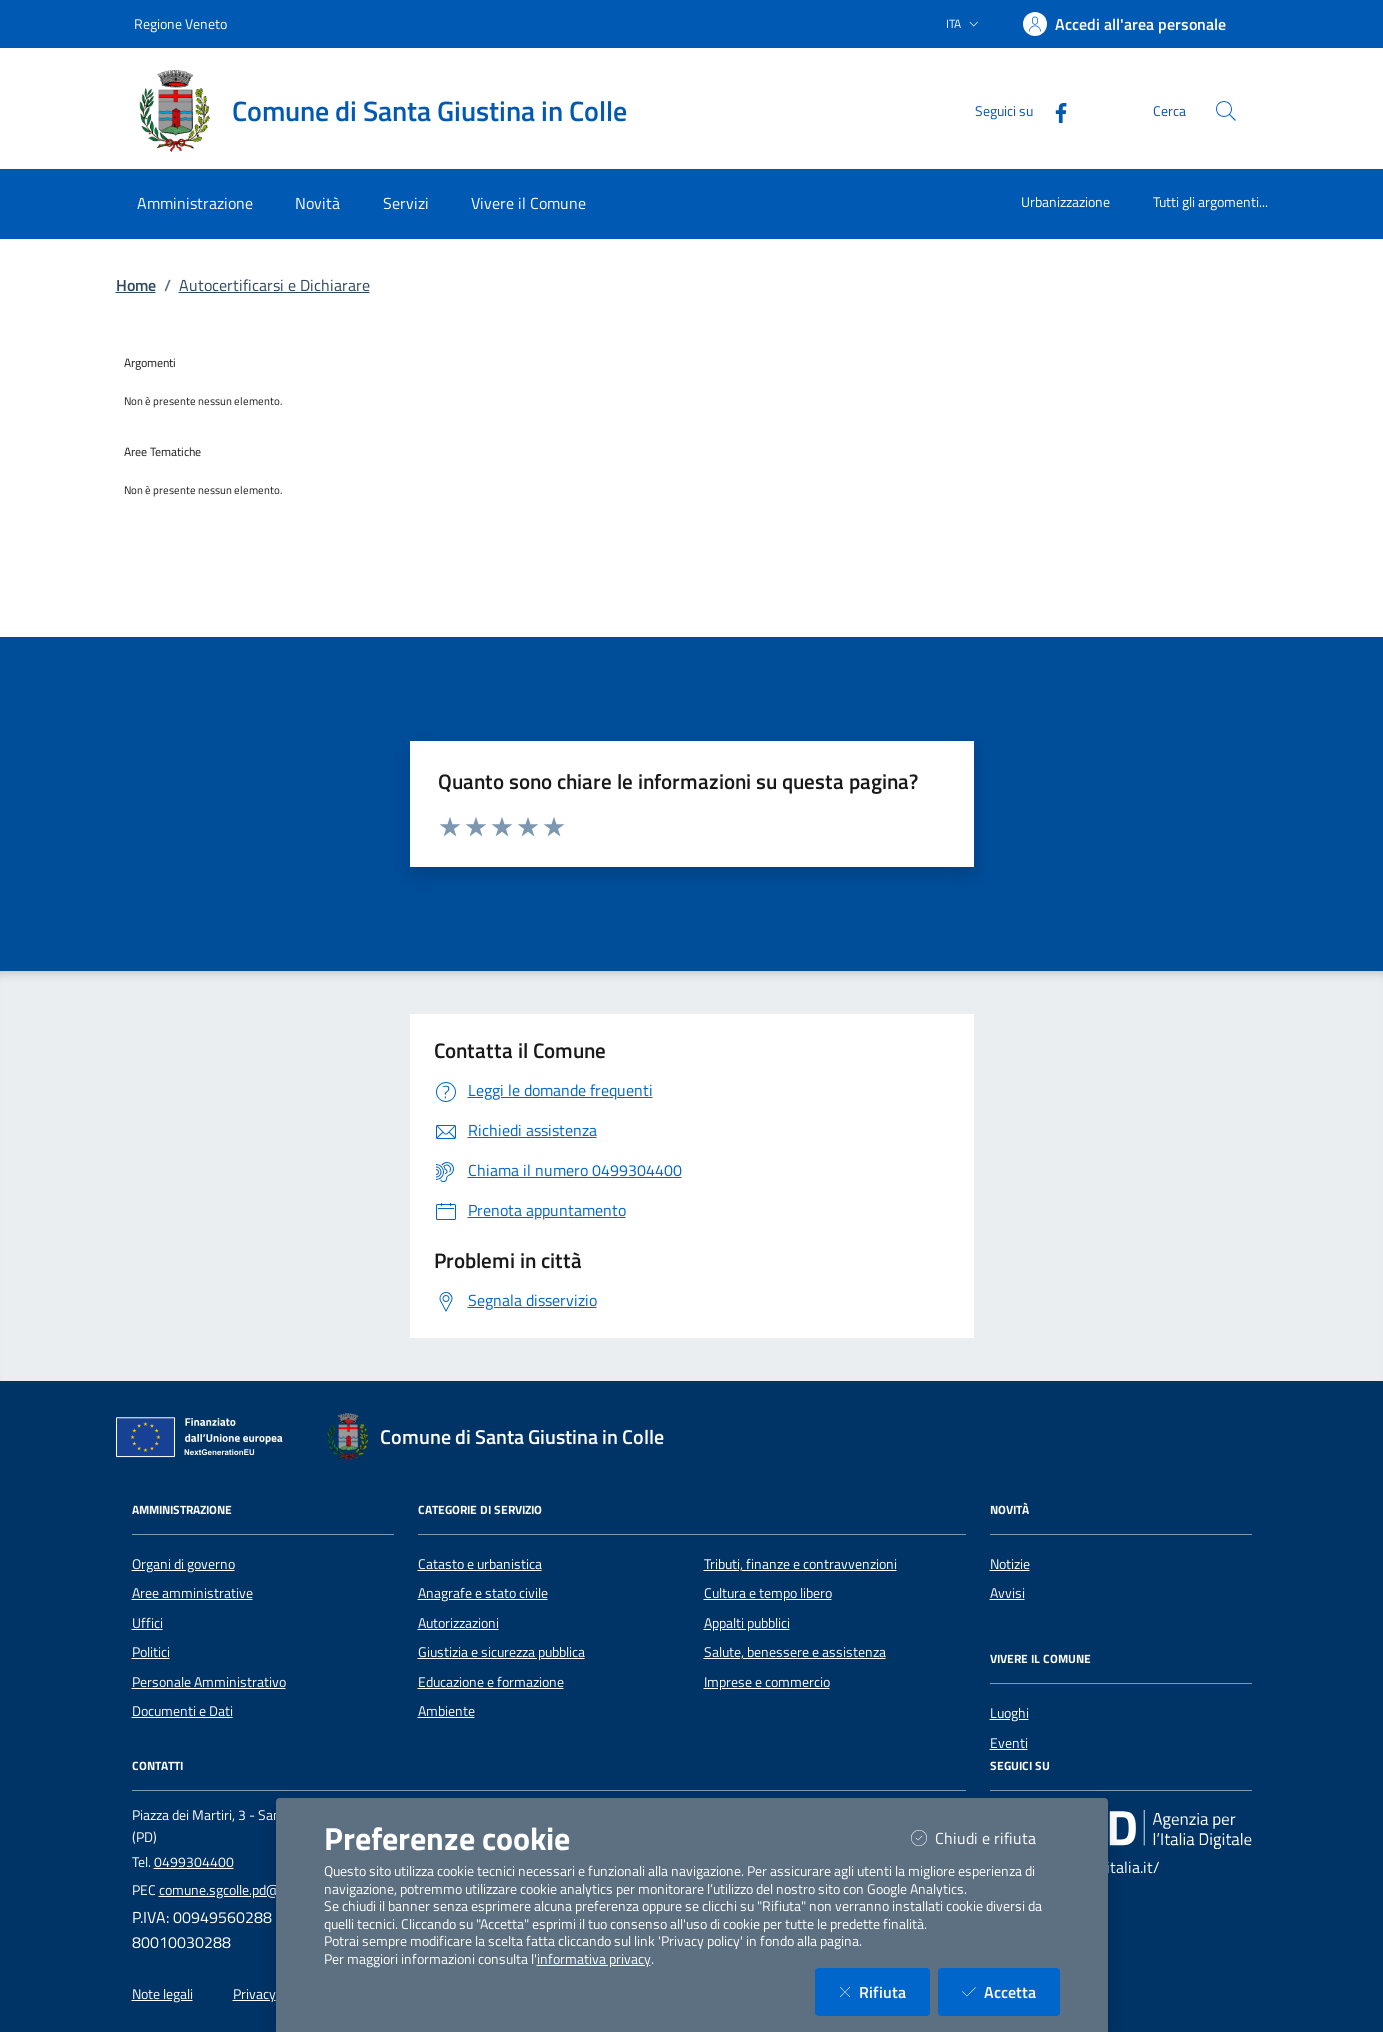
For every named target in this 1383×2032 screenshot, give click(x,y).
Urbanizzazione (1065, 201)
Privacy (254, 1994)
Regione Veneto (180, 23)
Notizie (1010, 1564)
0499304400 (194, 1862)
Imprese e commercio (767, 1682)
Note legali (162, 1994)
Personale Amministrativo (209, 1682)
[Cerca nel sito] (1226, 111)
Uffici (147, 1623)
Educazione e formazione (491, 1682)
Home (136, 285)
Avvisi (1007, 1593)
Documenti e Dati (182, 1711)
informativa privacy (594, 1959)
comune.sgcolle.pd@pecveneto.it (255, 1890)
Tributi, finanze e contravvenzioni (800, 1564)
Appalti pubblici (747, 1623)
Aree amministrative (192, 1593)
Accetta (1011, 1991)
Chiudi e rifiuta (985, 1837)
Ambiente (446, 1711)
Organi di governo (183, 1564)
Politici (151, 1652)
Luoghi (1009, 1713)
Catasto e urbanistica (480, 1564)
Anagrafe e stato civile (483, 1593)
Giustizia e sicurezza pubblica (501, 1652)
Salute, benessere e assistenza (795, 1652)
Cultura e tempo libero (768, 1593)
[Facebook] (1053, 110)
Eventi (1009, 1743)
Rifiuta (884, 1991)
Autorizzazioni (458, 1623)
